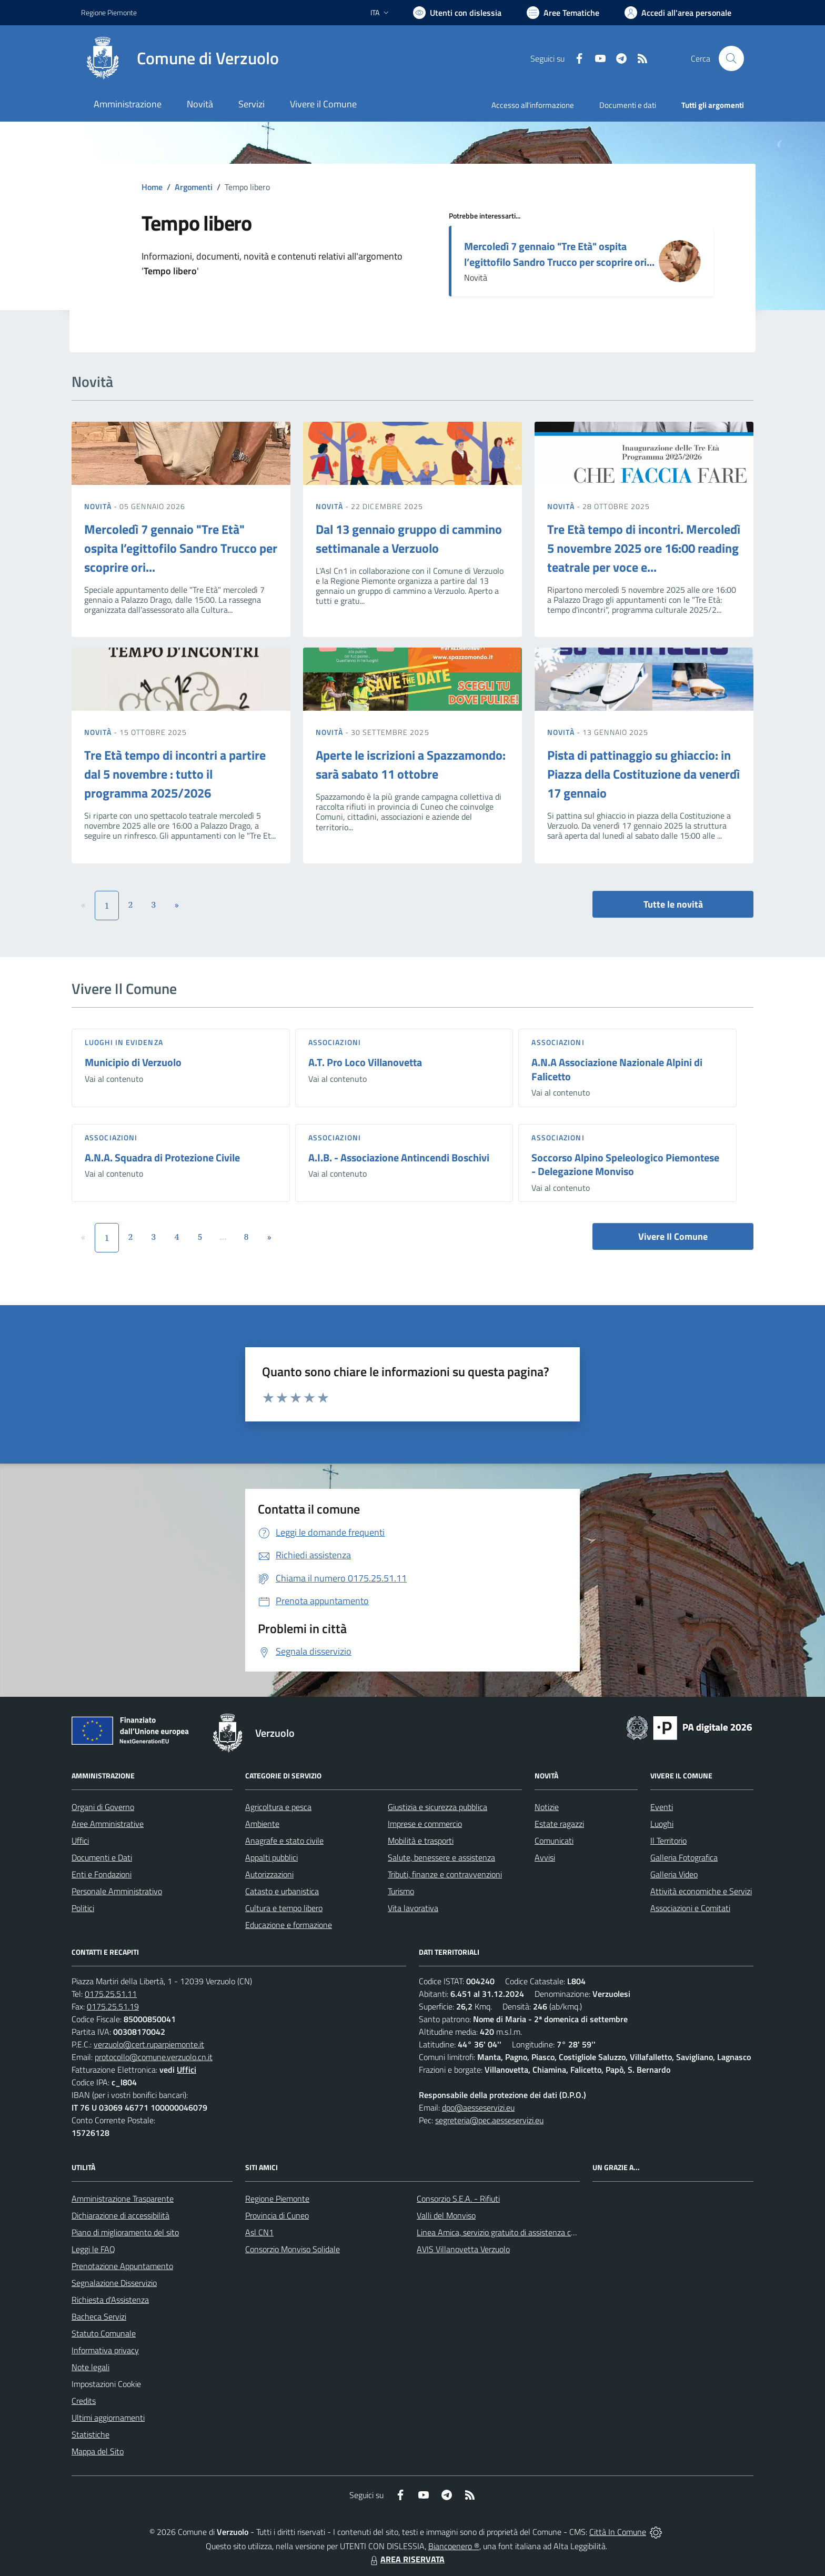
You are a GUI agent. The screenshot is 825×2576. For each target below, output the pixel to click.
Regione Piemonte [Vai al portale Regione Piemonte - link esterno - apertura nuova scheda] (109, 12)
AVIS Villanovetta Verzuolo (463, 2249)
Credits (84, 2400)
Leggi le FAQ (93, 2249)
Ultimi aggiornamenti (108, 2417)
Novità (99, 506)
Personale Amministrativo (117, 1891)
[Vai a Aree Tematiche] (563, 12)
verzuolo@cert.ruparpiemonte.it (149, 2044)
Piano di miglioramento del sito (125, 2232)
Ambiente (262, 1823)
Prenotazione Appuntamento (122, 2266)
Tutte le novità (673, 904)
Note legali (90, 2367)
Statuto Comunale (104, 2333)
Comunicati (554, 1840)
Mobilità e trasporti (421, 1840)
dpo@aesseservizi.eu (478, 2107)
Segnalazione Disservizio (114, 2282)
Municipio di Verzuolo (133, 1062)
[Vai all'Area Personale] (678, 12)
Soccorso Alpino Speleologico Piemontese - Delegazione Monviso (625, 1164)
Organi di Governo (103, 1807)
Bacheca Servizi (99, 2316)
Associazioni (334, 1042)
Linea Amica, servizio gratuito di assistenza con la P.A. (510, 2232)
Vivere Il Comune (673, 1236)
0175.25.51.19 (113, 2006)
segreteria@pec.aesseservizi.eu (489, 2120)
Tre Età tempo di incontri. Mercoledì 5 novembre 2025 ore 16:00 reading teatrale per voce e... (643, 548)
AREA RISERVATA (406, 2559)
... (222, 1236)
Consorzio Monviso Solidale (292, 2249)
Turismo (401, 1891)
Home (152, 187)
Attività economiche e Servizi (701, 1891)
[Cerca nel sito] (731, 58)
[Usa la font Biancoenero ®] (457, 12)
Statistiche (90, 2434)
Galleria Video (674, 1874)
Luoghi (661, 1823)
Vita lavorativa (413, 1908)
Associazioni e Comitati (690, 1908)
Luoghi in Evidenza (124, 1042)
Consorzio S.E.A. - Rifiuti (458, 2198)
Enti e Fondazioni (102, 1874)
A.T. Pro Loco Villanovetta (365, 1062)
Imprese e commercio (425, 1823)
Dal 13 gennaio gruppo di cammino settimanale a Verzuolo (409, 539)
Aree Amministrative (108, 1823)
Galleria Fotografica (684, 1857)
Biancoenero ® (453, 2546)
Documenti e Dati (102, 1857)
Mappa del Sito (98, 2451)
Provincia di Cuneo (277, 2215)
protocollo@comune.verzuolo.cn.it (154, 2057)
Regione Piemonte (277, 2198)
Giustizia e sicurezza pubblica (437, 1807)
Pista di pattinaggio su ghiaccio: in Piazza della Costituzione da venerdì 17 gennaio (643, 773)
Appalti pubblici (271, 1857)
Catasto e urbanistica (282, 1891)
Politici (83, 1908)
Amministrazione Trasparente (123, 2198)
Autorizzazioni (269, 1874)
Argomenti (194, 187)
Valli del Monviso (446, 2215)
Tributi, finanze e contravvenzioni (445, 1874)
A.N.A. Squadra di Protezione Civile (162, 1157)
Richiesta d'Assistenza (110, 2299)
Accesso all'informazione (532, 105)
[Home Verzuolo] (180, 58)
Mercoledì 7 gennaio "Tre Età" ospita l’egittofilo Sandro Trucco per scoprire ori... (559, 254)
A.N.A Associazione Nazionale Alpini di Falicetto (616, 1069)
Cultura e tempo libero (284, 1908)
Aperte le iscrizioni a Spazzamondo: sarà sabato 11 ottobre (411, 764)
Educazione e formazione (288, 1924)
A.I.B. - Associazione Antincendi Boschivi (398, 1157)
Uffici (80, 1840)
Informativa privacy (105, 2350)
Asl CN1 (259, 2232)
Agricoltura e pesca (278, 1807)
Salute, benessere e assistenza (441, 1857)
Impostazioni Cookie (106, 2384)
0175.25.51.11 (111, 1993)
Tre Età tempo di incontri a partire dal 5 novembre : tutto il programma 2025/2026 (175, 773)
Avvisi (545, 1857)
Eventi (661, 1807)
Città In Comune (617, 2531)
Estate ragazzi (559, 1823)
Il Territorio (668, 1840)
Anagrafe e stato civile (284, 1840)
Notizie (547, 1807)
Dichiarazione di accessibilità (120, 2215)
